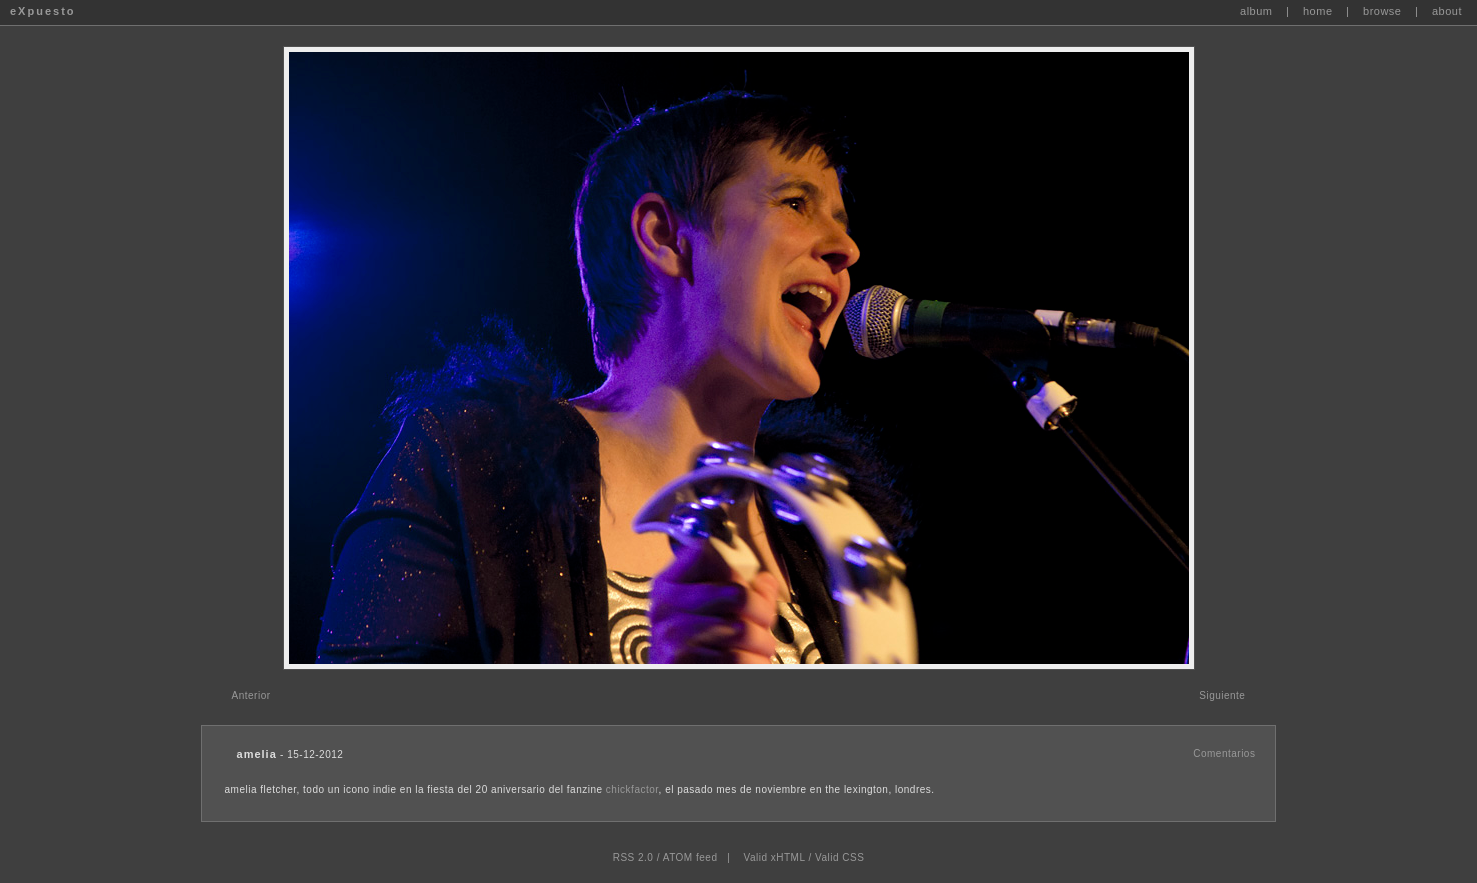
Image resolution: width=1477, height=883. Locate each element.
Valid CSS (839, 857)
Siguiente (1222, 695)
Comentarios (1224, 753)
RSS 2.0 (633, 857)
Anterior (251, 695)
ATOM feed (690, 857)
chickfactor (632, 789)
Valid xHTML (775, 857)
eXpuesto (43, 11)
